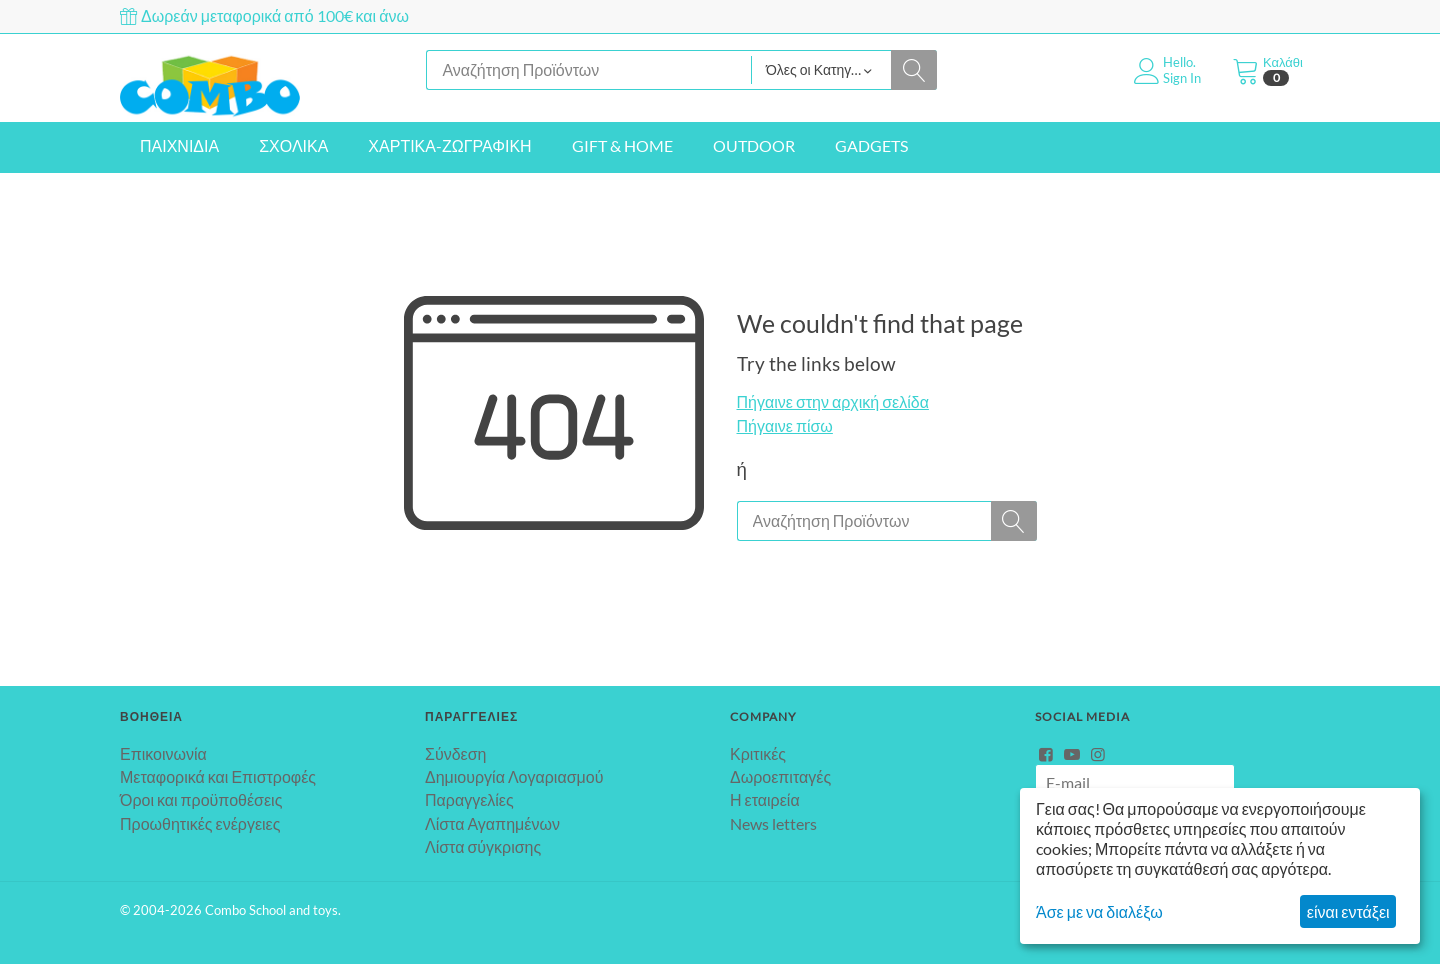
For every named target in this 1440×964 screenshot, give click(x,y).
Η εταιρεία (765, 799)
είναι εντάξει (1348, 911)
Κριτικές (758, 753)
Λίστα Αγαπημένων (492, 823)
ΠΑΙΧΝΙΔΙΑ (179, 145)
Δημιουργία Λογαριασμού (514, 776)
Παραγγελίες (469, 799)
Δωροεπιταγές (780, 776)
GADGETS (871, 145)
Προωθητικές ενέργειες (200, 823)
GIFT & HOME (622, 145)
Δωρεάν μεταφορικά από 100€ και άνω (264, 15)
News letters (773, 823)
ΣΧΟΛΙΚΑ (293, 145)
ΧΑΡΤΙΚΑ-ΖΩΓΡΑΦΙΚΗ (449, 145)
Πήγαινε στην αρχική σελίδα (833, 401)
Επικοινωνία (163, 753)
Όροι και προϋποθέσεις (201, 799)
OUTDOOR (754, 145)
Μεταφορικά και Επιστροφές (218, 776)
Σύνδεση (455, 753)
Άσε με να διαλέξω (1099, 911)
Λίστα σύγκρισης (483, 846)
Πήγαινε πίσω (785, 425)
